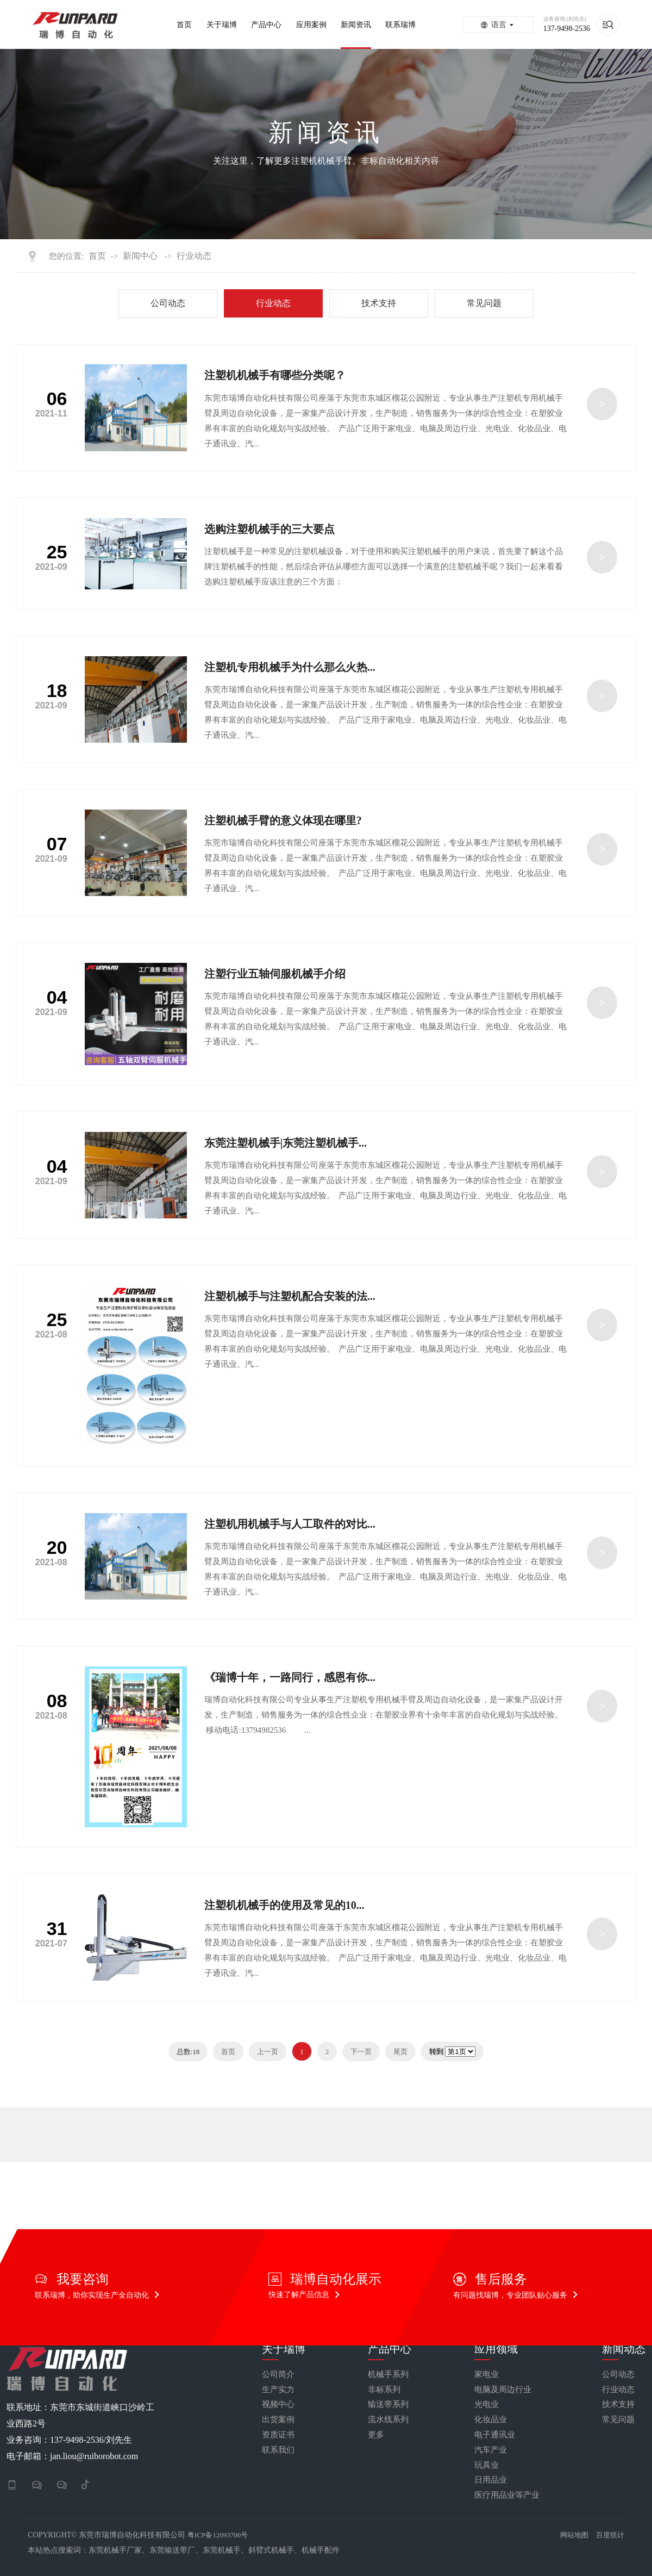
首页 (97, 256)
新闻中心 (140, 256)
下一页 (361, 2052)
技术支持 (378, 303)
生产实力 (278, 2390)
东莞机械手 (222, 2550)
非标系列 (384, 2390)
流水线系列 (388, 2420)
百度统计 (610, 2535)
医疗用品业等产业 (507, 2495)
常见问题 (484, 303)
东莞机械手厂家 (115, 2550)
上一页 (267, 2052)
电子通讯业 (494, 2435)
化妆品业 (490, 2420)
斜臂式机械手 (271, 2550)
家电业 (486, 2374)
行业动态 (194, 256)
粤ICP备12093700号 (217, 2535)
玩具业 (486, 2465)
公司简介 (278, 2374)
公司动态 (168, 303)
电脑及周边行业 (502, 2390)
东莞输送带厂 (172, 2550)
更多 (376, 2435)
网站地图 (574, 2535)
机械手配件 (321, 2550)
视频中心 (278, 2404)
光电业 (486, 2404)
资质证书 (278, 2435)
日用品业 (490, 2480)
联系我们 (278, 2450)
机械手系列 (388, 2374)
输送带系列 (388, 2404)
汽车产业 (490, 2450)
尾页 (400, 2052)
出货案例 (278, 2420)
